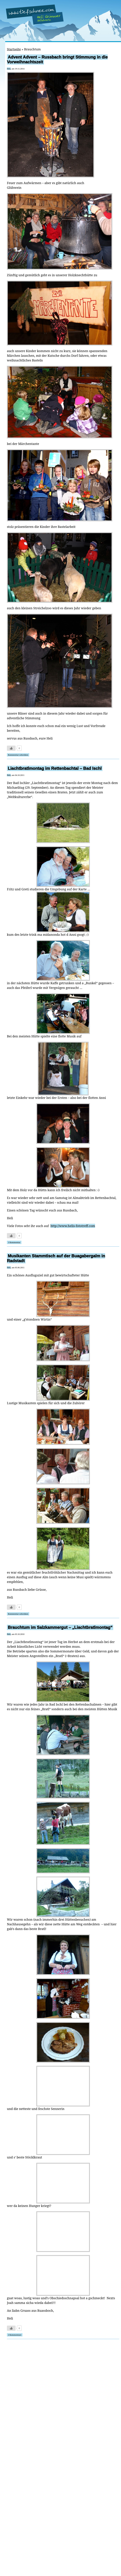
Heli (9, 68)
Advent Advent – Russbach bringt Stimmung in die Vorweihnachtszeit (57, 59)
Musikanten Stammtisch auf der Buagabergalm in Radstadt (56, 1258)
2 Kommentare (14, 2335)
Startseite (14, 49)
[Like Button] (11, 748)
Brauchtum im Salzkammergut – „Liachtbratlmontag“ (60, 1627)
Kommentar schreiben (18, 755)
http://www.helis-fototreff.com (72, 1226)
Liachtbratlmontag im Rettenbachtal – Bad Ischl (55, 768)
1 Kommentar (14, 1242)
